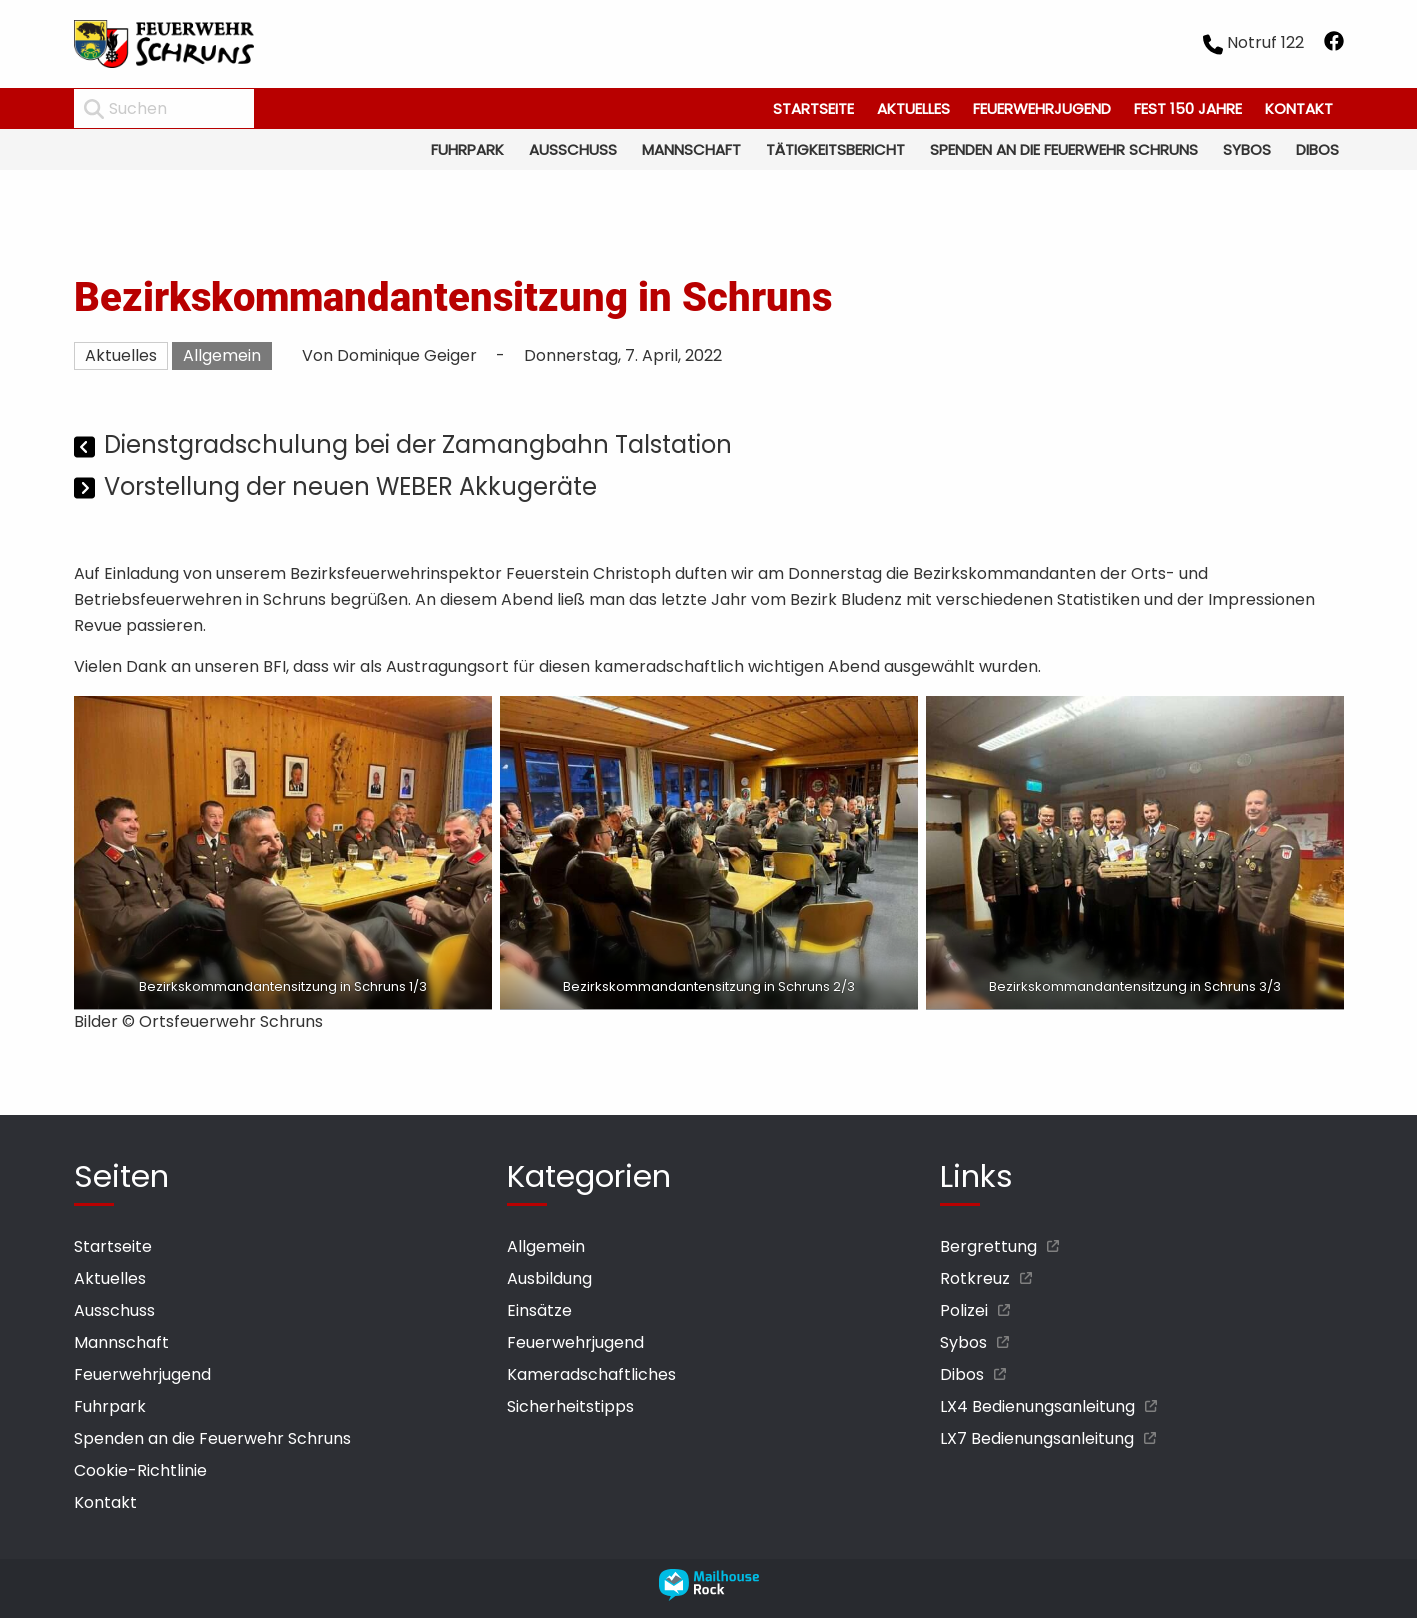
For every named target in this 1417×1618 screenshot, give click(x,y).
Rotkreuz (975, 1278)
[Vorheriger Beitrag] (86, 447)
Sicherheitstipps (570, 1406)
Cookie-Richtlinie (140, 1470)
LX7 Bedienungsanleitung (1037, 1438)
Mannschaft (691, 149)
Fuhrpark (467, 149)
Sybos (1247, 149)
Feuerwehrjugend (1042, 108)
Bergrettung (988, 1246)
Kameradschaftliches (591, 1374)
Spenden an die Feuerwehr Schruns (1064, 149)
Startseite (813, 108)
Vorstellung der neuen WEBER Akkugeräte (350, 486)
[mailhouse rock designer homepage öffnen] (709, 1595)
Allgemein (222, 355)
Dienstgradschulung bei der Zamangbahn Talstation (418, 444)
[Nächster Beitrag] (86, 489)
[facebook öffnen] (1334, 44)
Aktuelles (913, 108)
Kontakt (1299, 108)
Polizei (964, 1310)
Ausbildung (549, 1278)
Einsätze (539, 1310)
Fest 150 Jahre (1188, 108)
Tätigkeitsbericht (835, 149)
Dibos (1317, 149)
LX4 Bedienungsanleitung (1037, 1406)
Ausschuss (573, 149)
